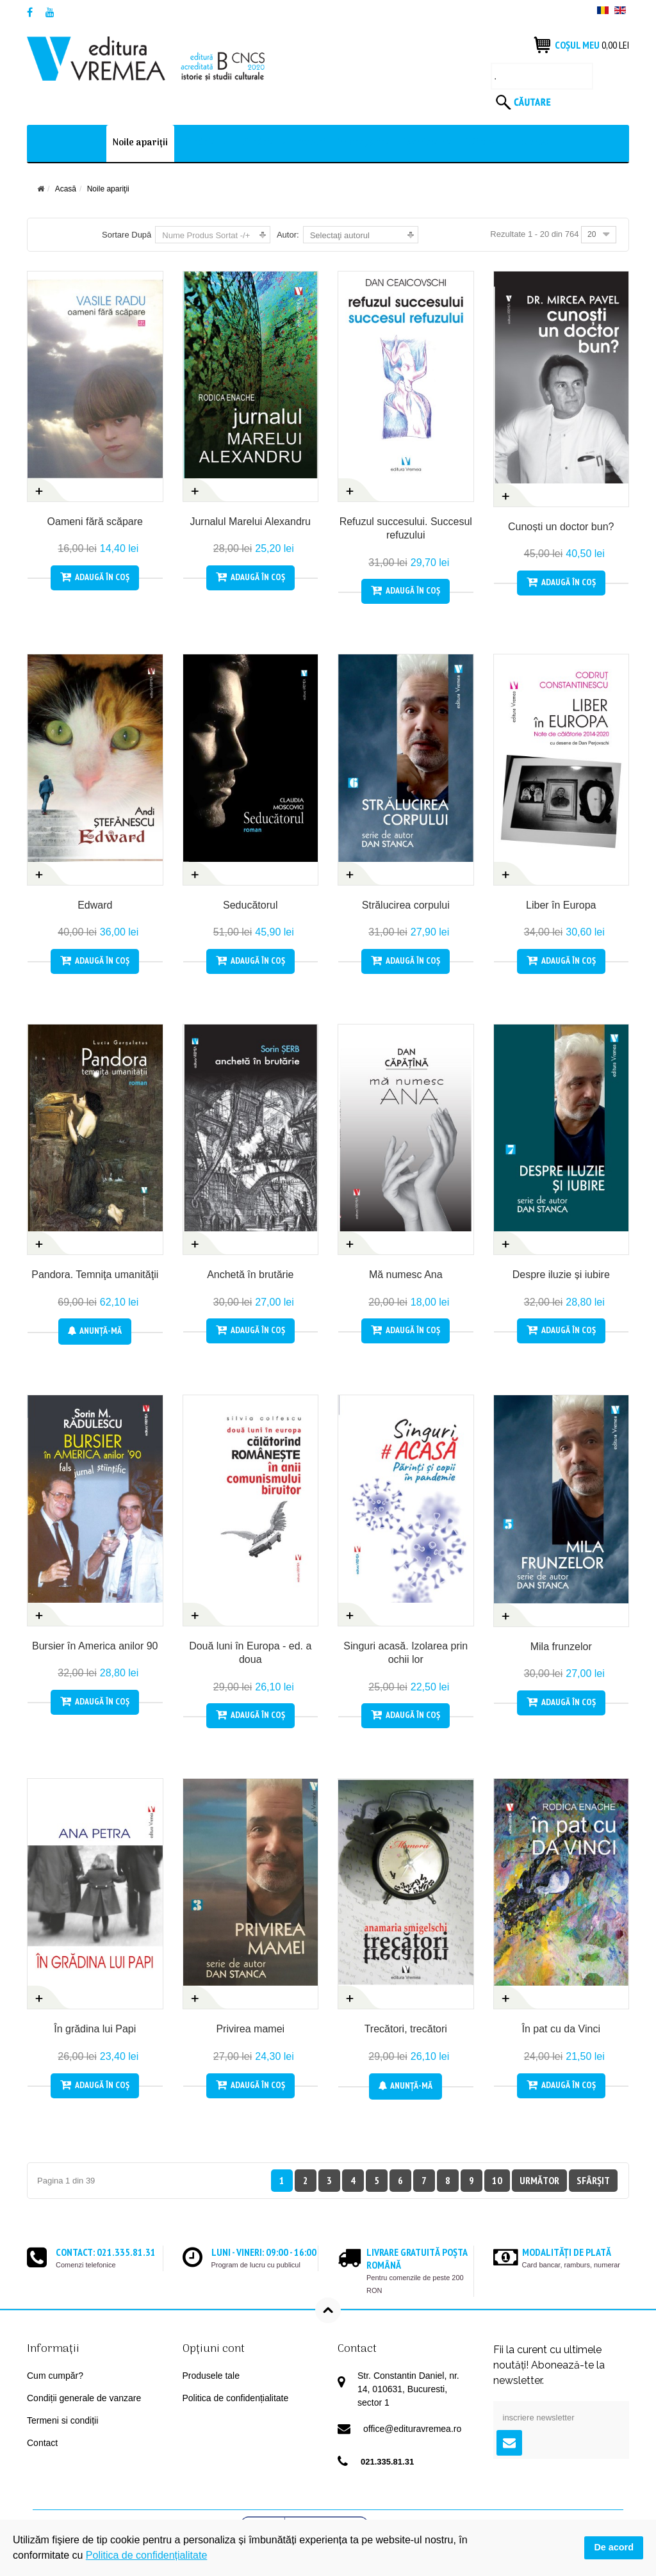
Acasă (65, 188)
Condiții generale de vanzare (84, 2398)
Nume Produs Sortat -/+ (206, 235)
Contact (537, 143)
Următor (539, 2180)
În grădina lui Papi (95, 2028)
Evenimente (428, 143)
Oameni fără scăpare (95, 521)
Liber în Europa (561, 905)
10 (497, 2180)
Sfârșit (593, 2180)
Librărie (198, 143)
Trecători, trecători (406, 2028)
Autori (312, 143)
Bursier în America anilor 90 (95, 1645)
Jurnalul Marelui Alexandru (250, 521)
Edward (95, 905)
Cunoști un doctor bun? (561, 526)
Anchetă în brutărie (250, 1274)
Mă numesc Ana (406, 1274)
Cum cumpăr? (55, 2375)
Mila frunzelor (561, 1646)
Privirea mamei (250, 2028)
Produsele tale (211, 2375)
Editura (481, 143)
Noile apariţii (140, 143)
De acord (614, 2547)
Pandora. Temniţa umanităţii (94, 1274)
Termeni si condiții (62, 2420)
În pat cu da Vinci (561, 2028)
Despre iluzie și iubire (561, 1274)
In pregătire (364, 143)
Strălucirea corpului (406, 905)
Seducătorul (250, 905)
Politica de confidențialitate (236, 2398)
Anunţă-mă (95, 1330)
